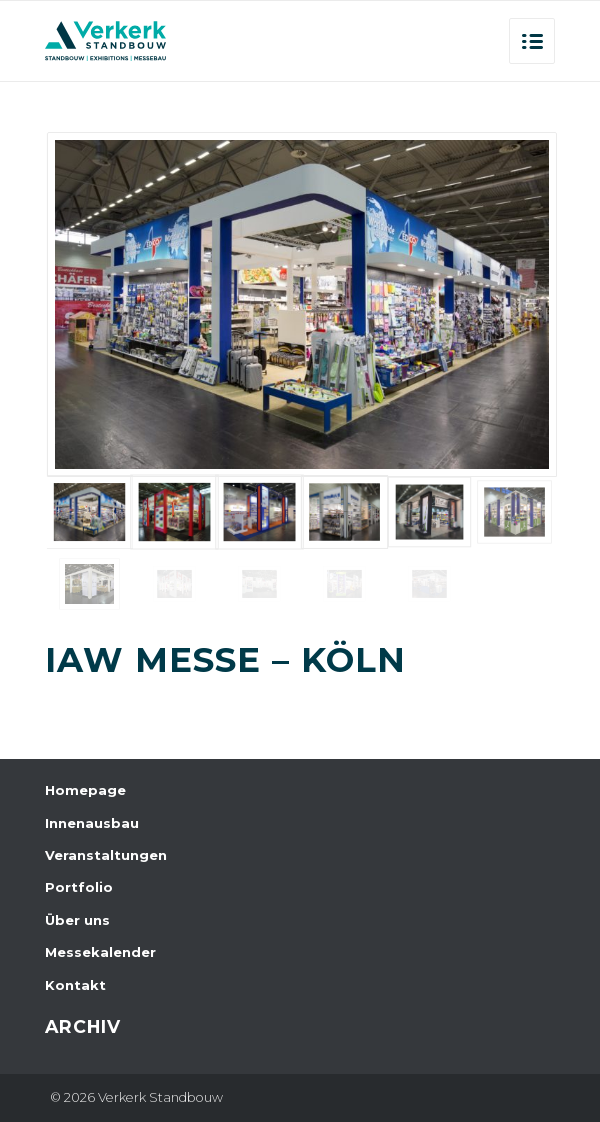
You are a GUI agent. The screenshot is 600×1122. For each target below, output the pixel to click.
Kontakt (75, 985)
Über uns (77, 920)
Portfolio (79, 887)
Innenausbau (92, 823)
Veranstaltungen (106, 855)
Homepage (85, 790)
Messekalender (100, 952)
